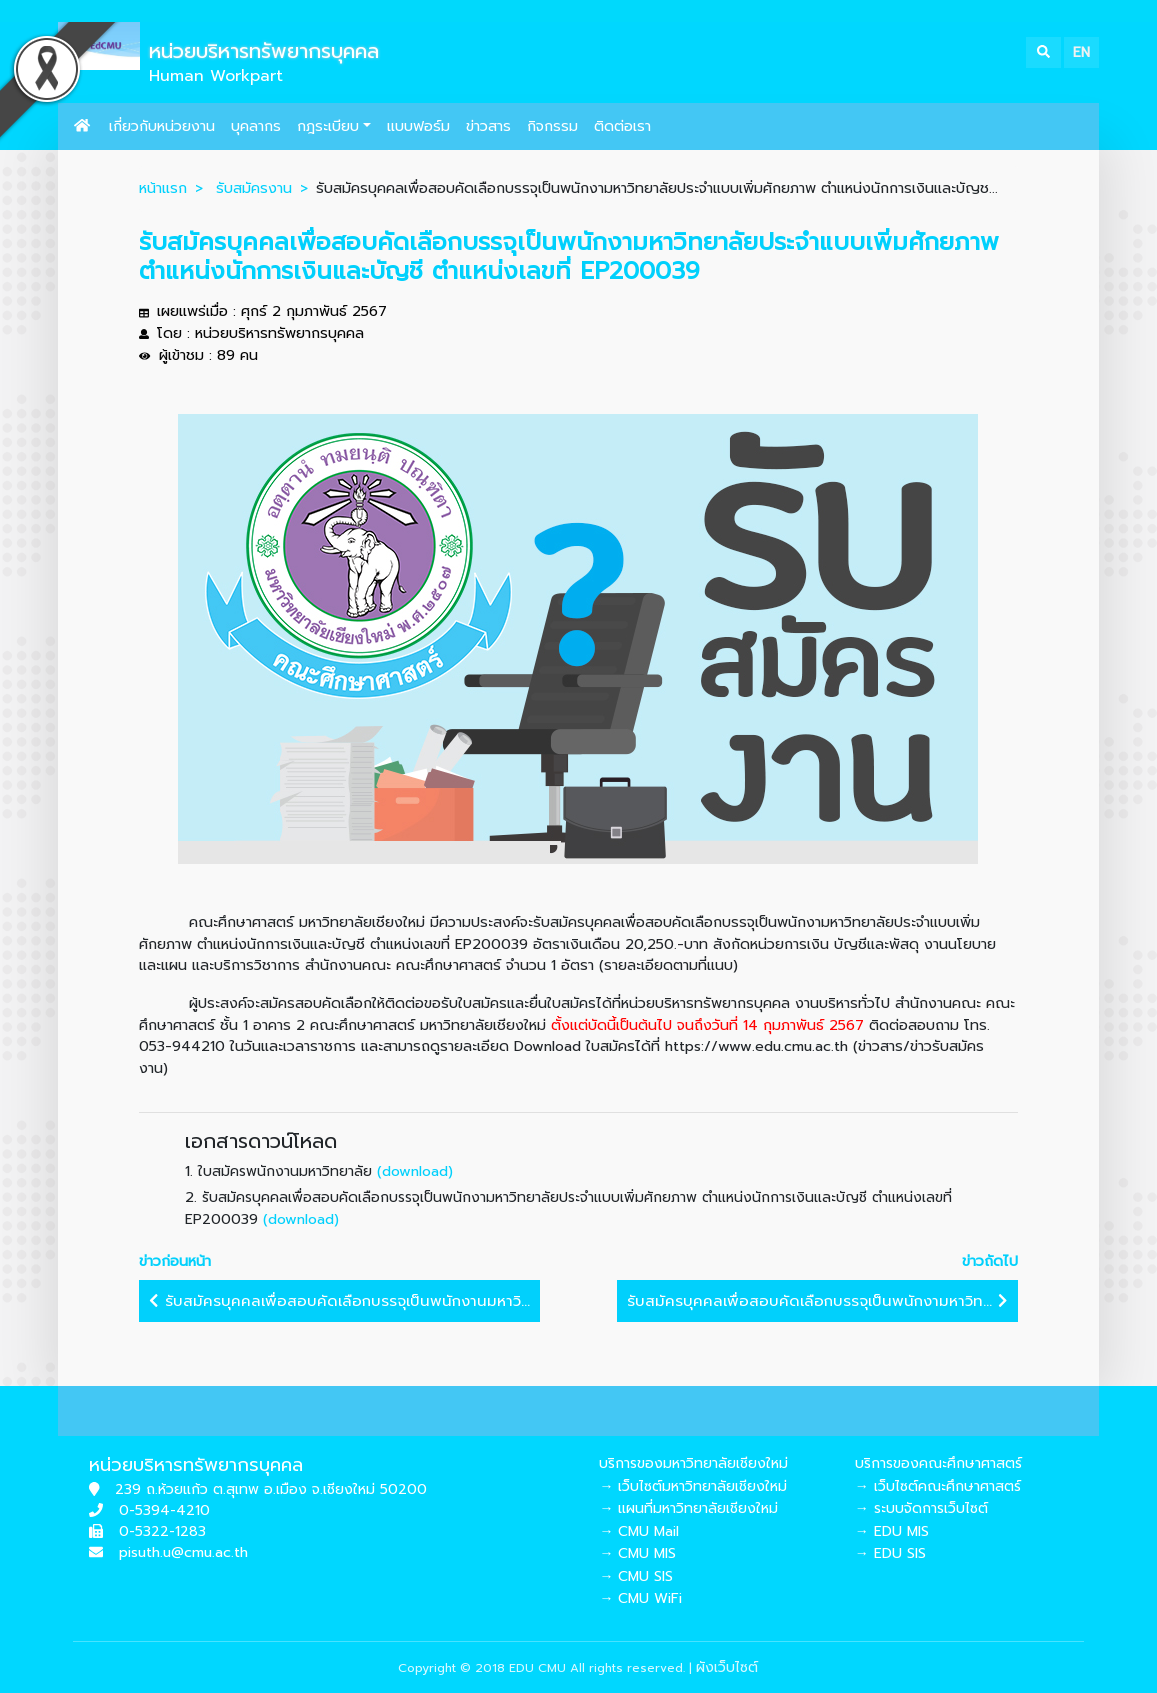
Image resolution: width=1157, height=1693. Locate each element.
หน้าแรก (163, 188)
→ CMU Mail (639, 1531)
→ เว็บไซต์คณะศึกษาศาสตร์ (938, 1486)
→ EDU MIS (892, 1531)
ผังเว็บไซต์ (727, 1667)
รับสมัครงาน (254, 188)
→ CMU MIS (637, 1553)
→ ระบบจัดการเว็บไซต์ (921, 1508)
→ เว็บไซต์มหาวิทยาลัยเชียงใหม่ (693, 1486)
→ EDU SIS (890, 1553)
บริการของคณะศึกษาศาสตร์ (938, 1463)
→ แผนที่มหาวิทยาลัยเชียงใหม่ (688, 1508)
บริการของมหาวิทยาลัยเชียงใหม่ (693, 1463)
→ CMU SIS (636, 1576)
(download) (415, 1171)
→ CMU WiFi (640, 1598)
